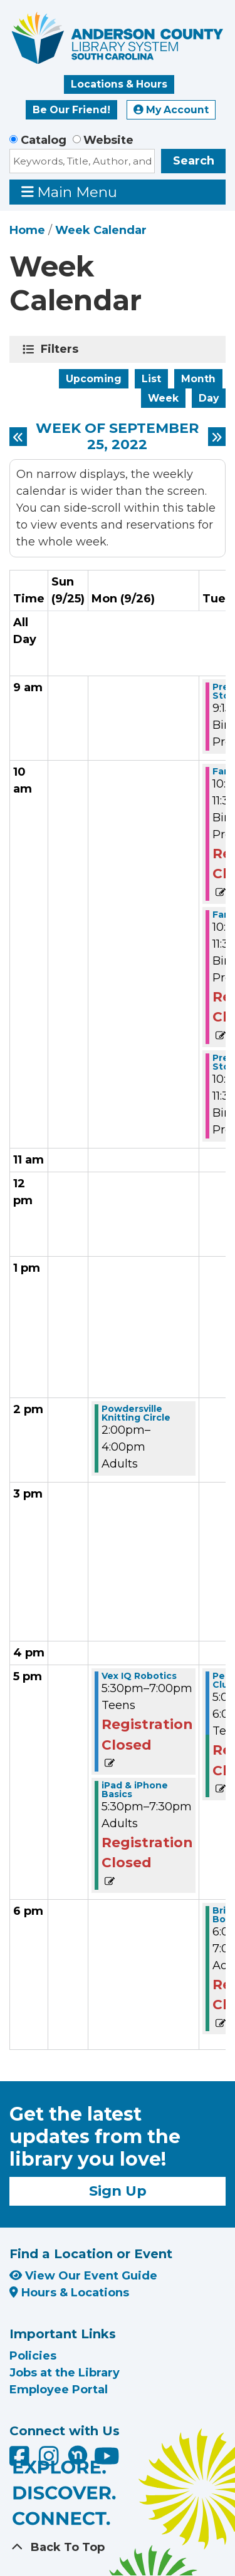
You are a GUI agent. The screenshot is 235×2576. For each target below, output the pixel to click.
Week (163, 398)
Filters (62, 349)
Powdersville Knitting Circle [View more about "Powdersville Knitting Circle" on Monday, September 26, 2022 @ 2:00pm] (136, 1413)
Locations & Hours (119, 84)
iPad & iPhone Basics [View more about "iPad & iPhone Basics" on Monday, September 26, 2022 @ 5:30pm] (135, 1789)
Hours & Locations (69, 2293)
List (151, 379)
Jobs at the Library (64, 2373)
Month (198, 379)
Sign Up (118, 2190)
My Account (171, 110)
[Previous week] (18, 436)
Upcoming (94, 379)
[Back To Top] (117, 2547)
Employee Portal (58, 2389)
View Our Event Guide (83, 2276)
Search (193, 161)
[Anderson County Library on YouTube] (107, 2461)
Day (209, 398)
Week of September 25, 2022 (117, 437)
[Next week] (217, 436)
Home (27, 230)
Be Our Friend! (71, 110)
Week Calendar (101, 230)
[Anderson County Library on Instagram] (50, 2461)
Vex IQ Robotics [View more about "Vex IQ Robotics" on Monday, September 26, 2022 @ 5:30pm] (139, 1675)
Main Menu (69, 192)
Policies (32, 2356)
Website (108, 140)
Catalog (43, 140)
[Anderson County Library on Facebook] (21, 2461)
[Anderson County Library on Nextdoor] (78, 2455)
